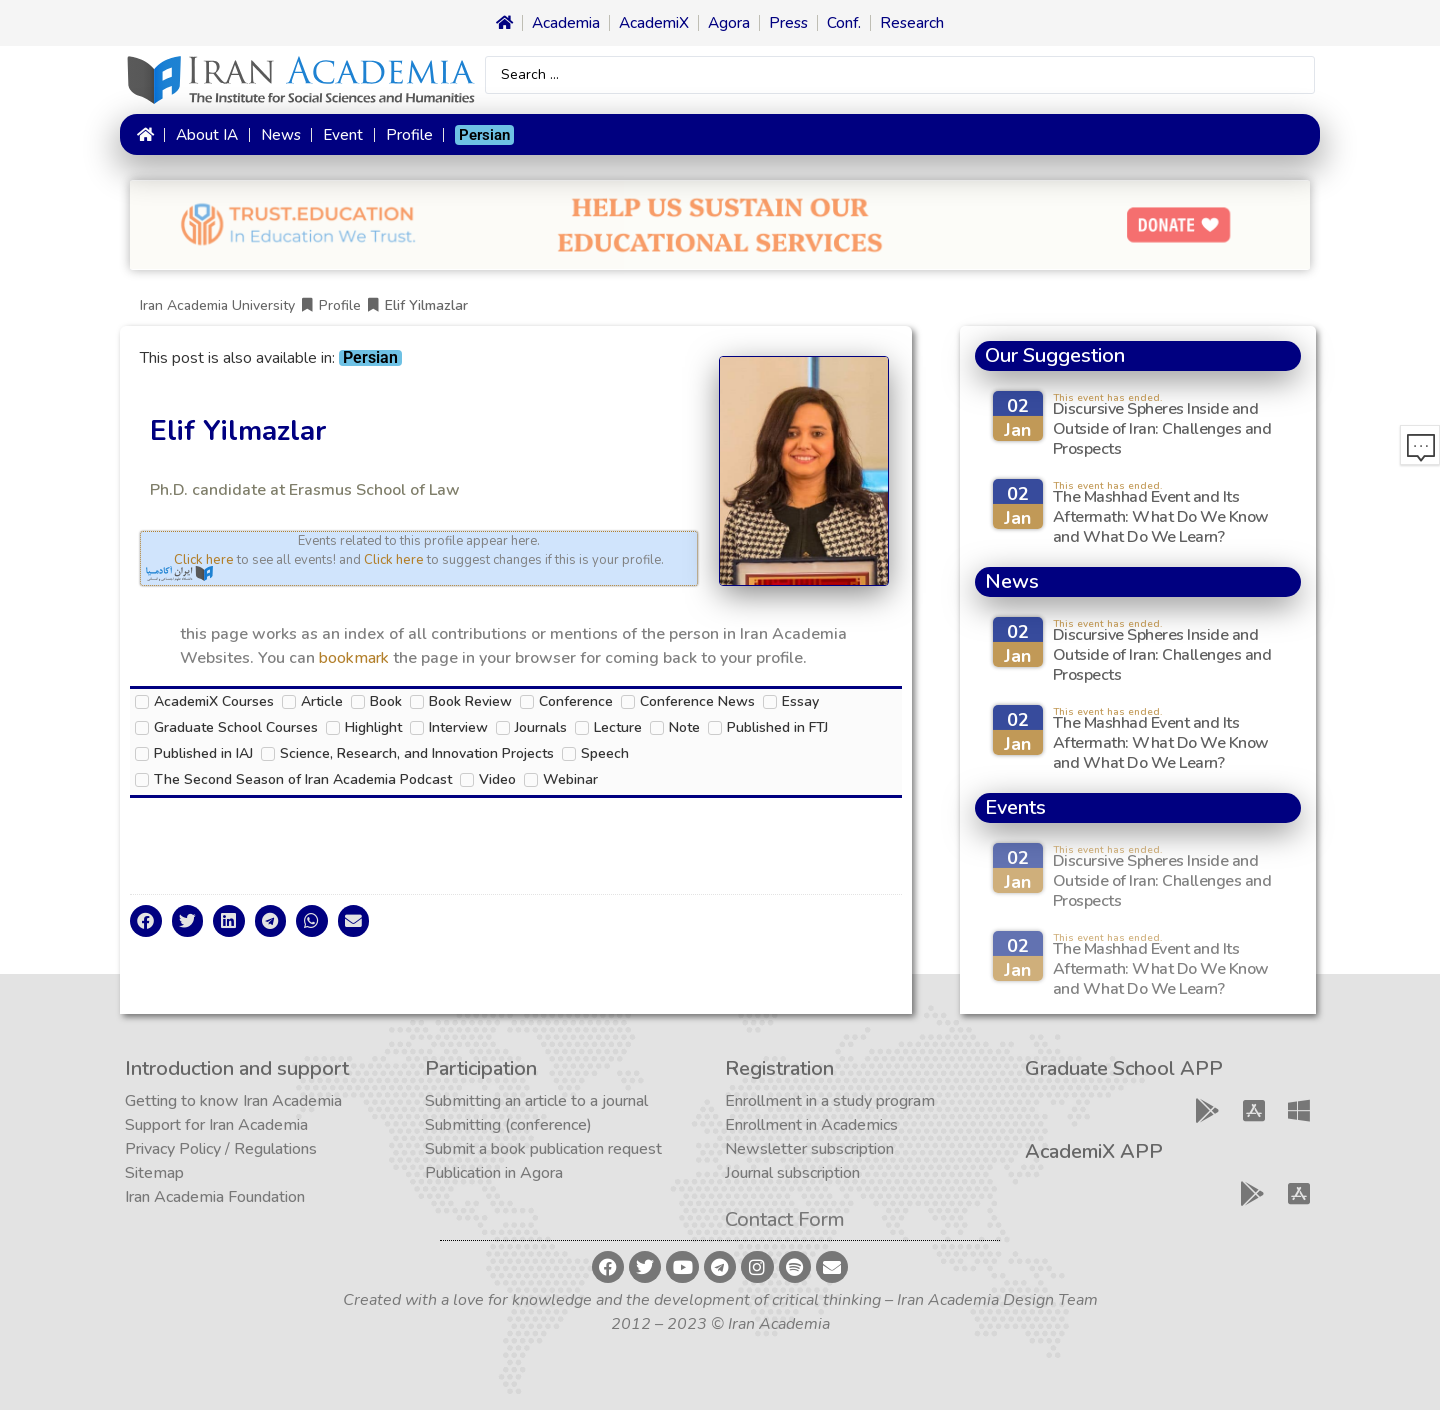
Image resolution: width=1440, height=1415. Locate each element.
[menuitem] (484, 137)
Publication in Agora (494, 1178)
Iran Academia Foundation (215, 1202)
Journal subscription (792, 1178)
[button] (146, 926)
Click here (204, 565)
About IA (206, 137)
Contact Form (785, 1224)
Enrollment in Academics (811, 1130)
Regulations (275, 1154)
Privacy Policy (173, 1154)
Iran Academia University (217, 310)
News (280, 137)
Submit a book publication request (543, 1154)
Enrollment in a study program (830, 1106)
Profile (408, 137)
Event (343, 137)
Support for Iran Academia (216, 1130)
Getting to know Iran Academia (233, 1106)
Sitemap (154, 1178)
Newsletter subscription (809, 1154)
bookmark (354, 663)
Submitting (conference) (508, 1130)
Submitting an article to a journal (536, 1106)
